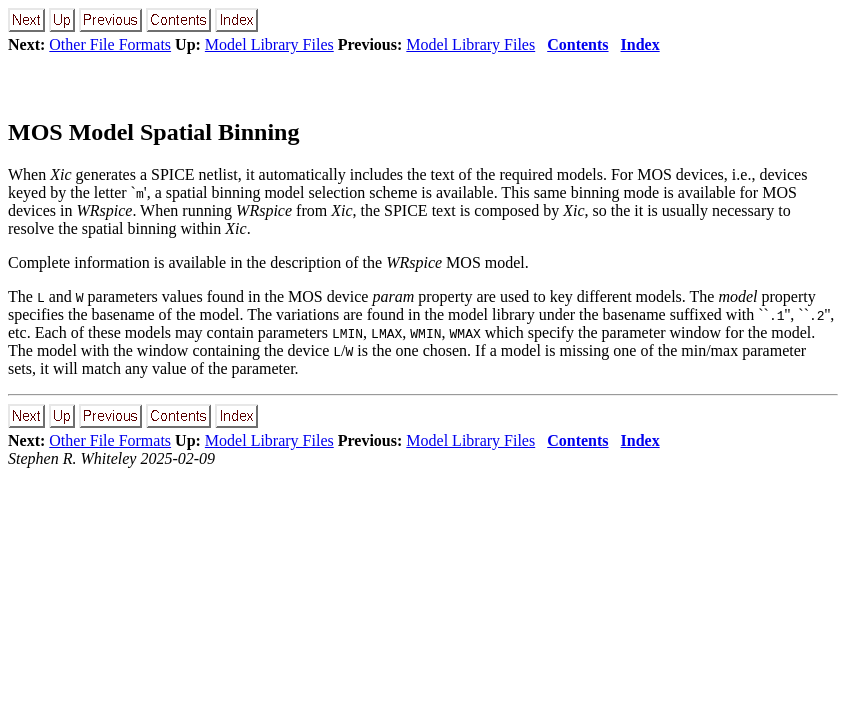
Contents (577, 44)
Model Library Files (269, 44)
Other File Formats (110, 44)
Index (640, 44)
